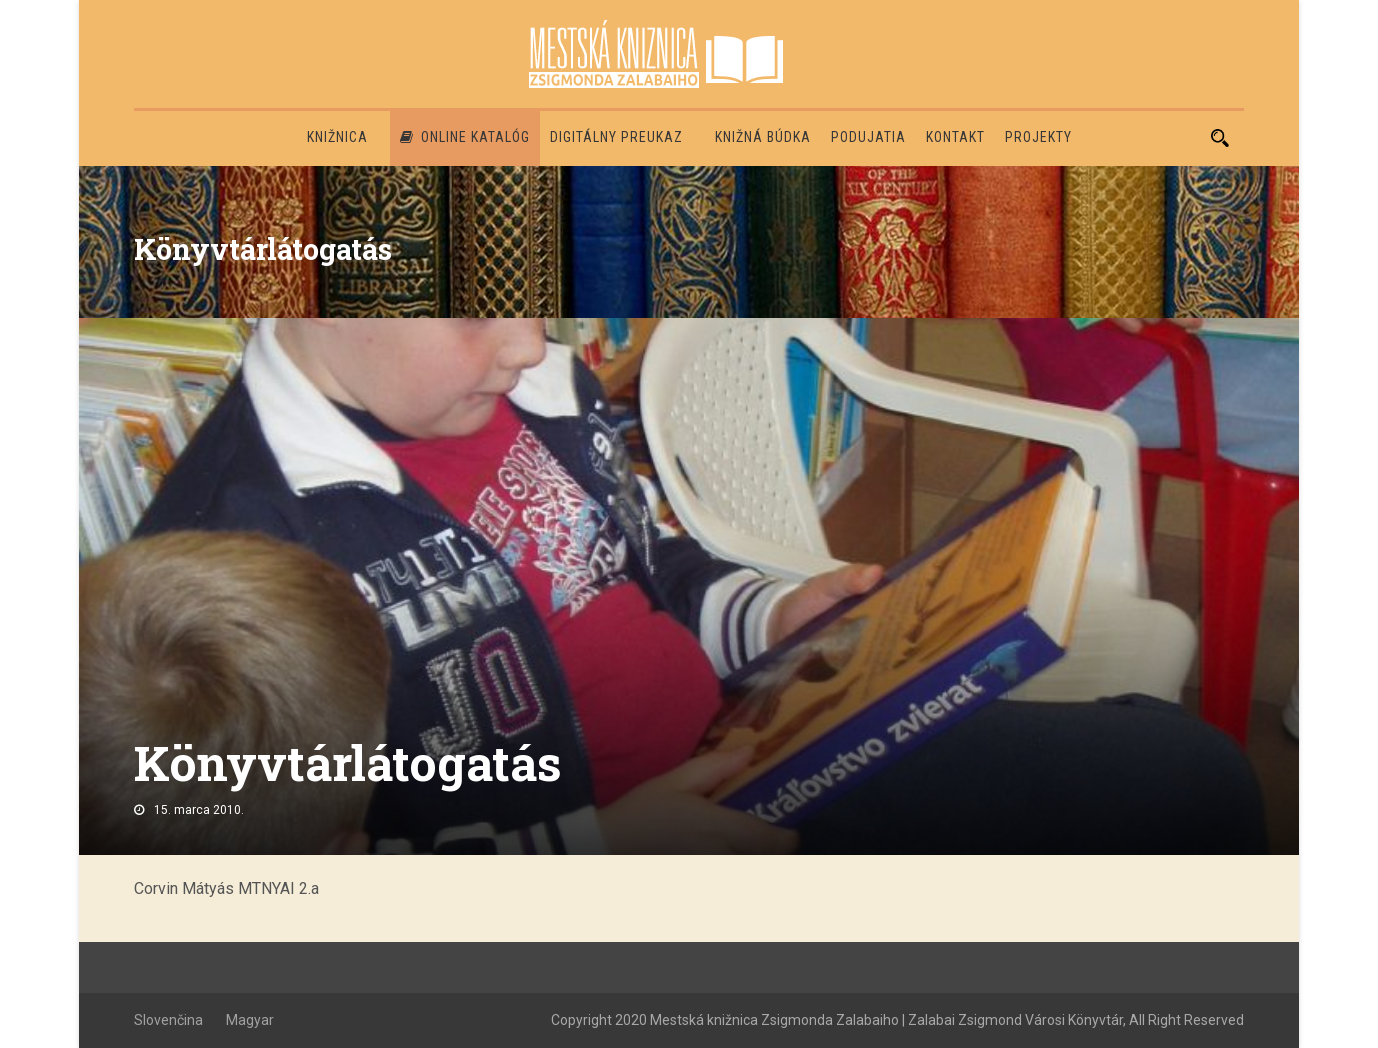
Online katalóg (465, 137)
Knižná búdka (763, 137)
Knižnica (337, 137)
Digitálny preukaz (616, 137)
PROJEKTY (1038, 137)
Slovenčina (168, 1020)
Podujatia (868, 137)
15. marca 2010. (199, 810)
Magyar (250, 1020)
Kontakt (955, 137)
